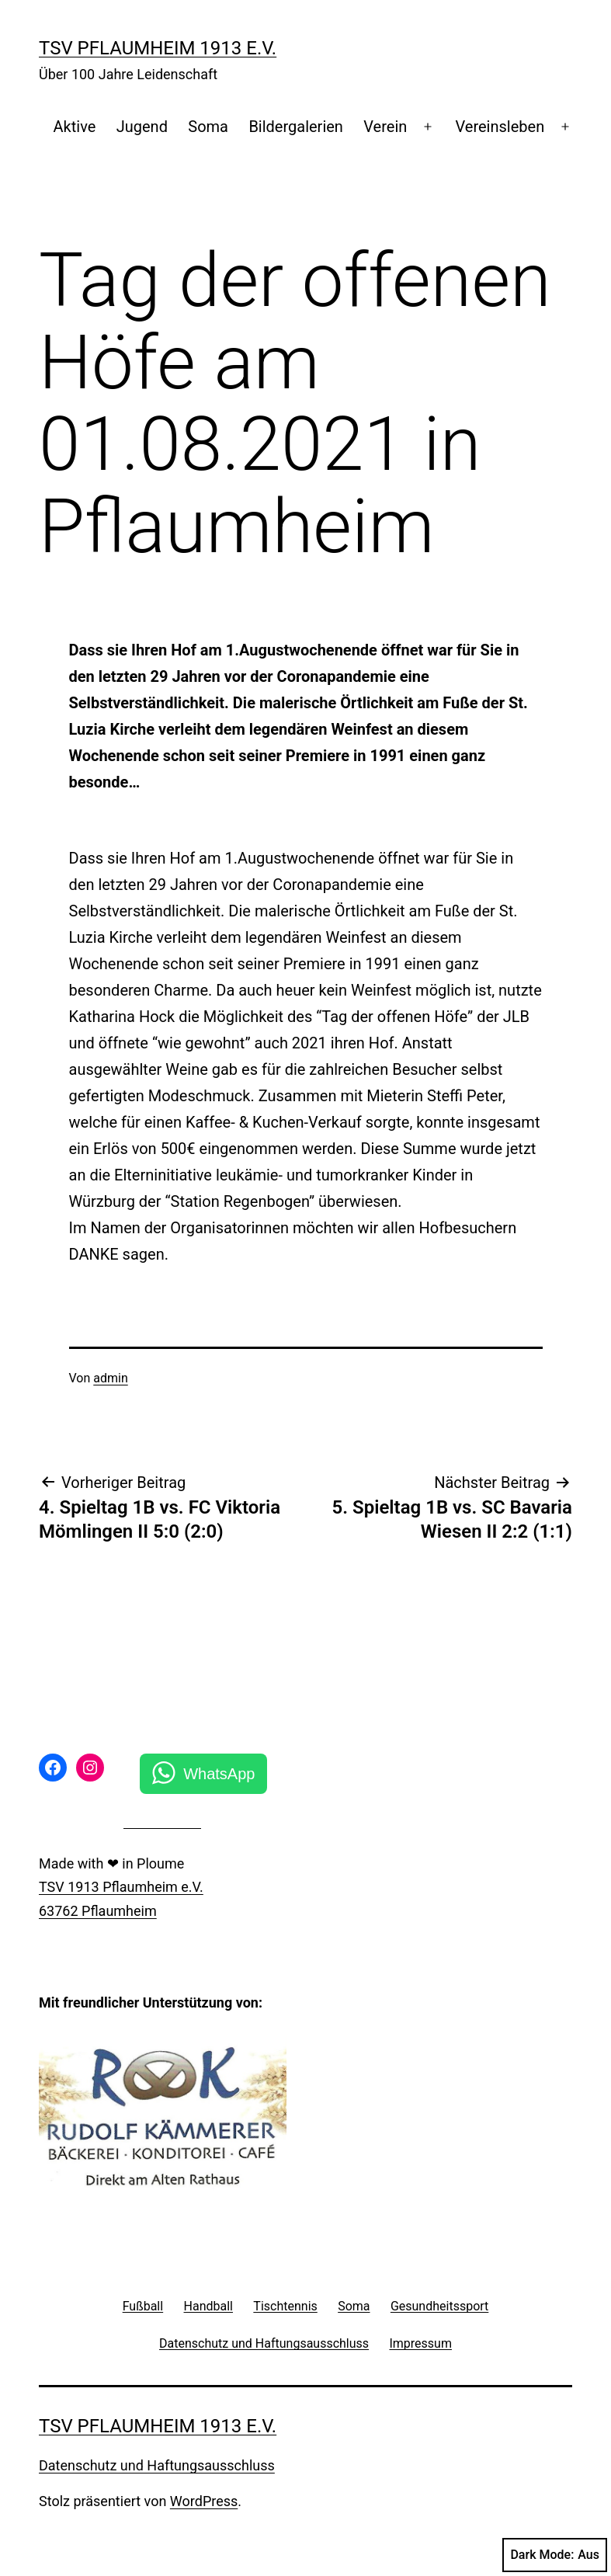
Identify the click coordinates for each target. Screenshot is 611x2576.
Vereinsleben (500, 126)
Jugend (142, 126)
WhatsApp (219, 1773)
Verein (385, 126)
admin (110, 1378)
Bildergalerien (295, 126)
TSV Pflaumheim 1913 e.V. (157, 48)
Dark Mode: (554, 2555)
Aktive (75, 126)
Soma (208, 126)
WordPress (204, 2501)
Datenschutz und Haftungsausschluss (157, 2465)
